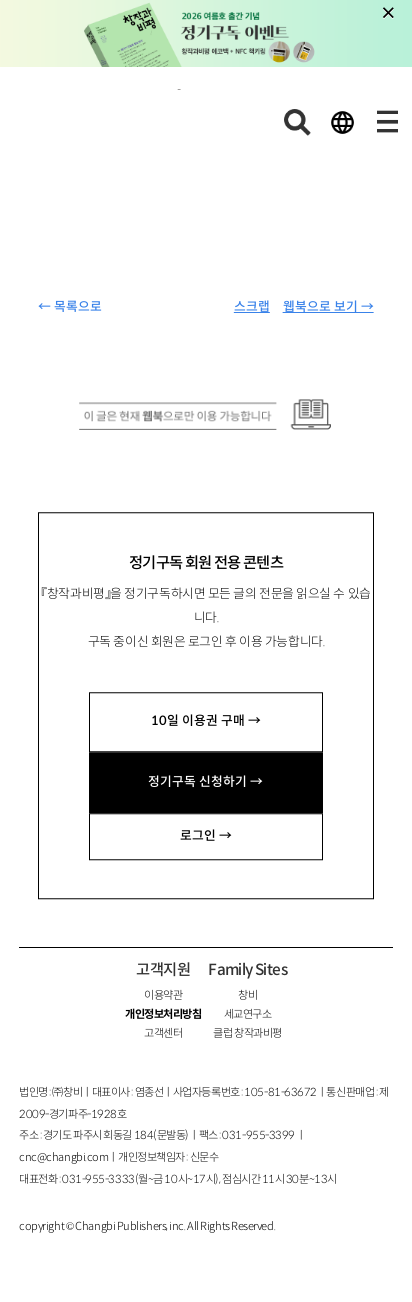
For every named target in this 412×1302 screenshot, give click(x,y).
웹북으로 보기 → (328, 307)
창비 (247, 995)
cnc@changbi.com (63, 1157)
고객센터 (163, 1033)
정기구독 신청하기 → (205, 782)
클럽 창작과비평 (247, 1033)
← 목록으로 (70, 307)
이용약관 (163, 995)
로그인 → (206, 836)
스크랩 (252, 307)
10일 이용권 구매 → (206, 722)
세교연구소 (248, 1014)
